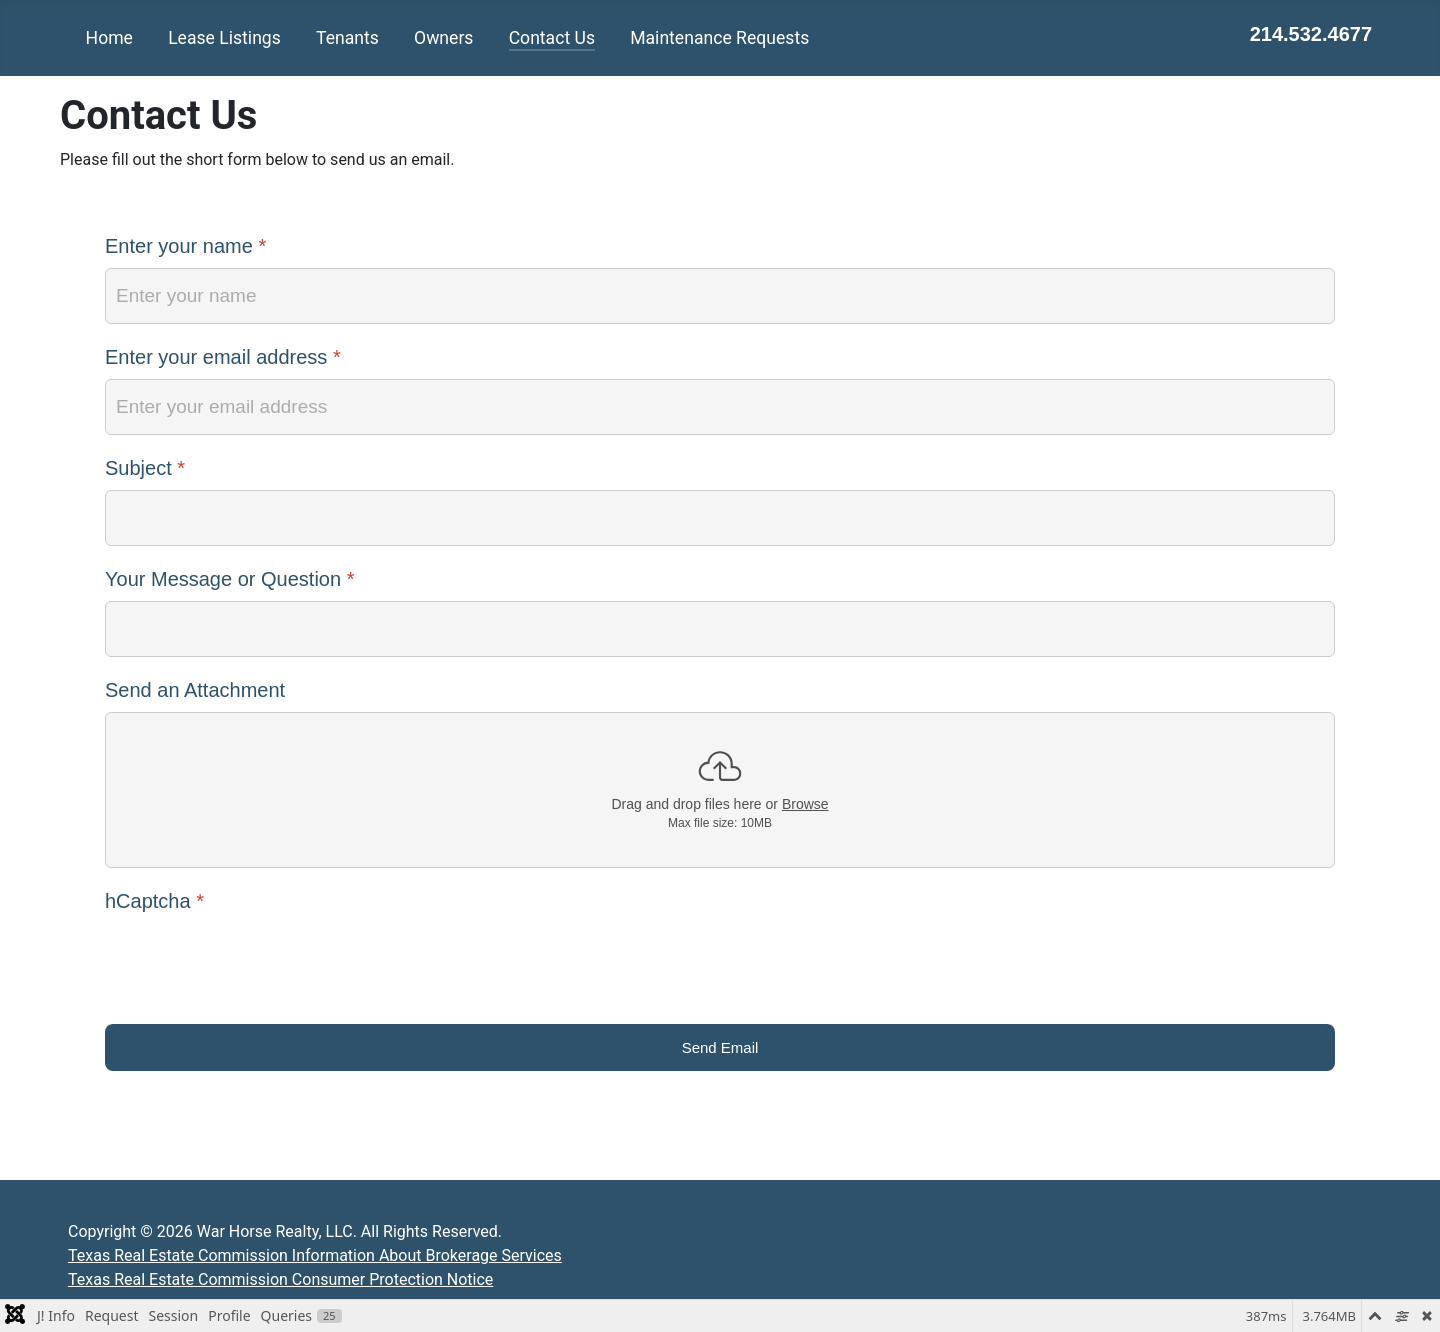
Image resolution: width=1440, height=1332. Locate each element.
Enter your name (185, 246)
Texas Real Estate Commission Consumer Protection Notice (280, 1279)
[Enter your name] (720, 296)
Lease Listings (224, 38)
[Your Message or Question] (720, 629)
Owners (443, 38)
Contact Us (552, 38)
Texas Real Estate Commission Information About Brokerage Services (315, 1255)
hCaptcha (154, 901)
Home (109, 38)
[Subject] (720, 518)
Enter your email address (223, 357)
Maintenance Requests (719, 38)
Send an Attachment (195, 690)
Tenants (347, 38)
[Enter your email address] (720, 407)
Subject (145, 468)
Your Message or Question (229, 579)
